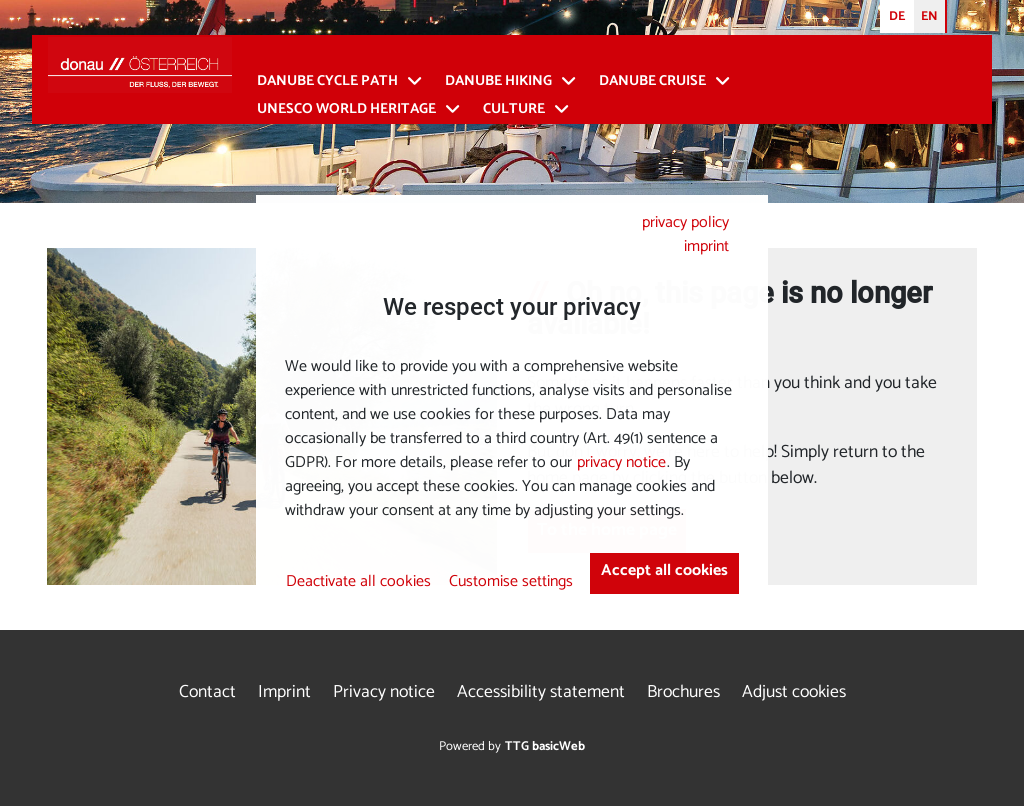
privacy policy (685, 222)
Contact (207, 692)
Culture (514, 109)
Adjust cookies (794, 692)
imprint (706, 246)
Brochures (683, 692)
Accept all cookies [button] (664, 570)
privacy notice (621, 462)
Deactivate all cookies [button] (358, 582)
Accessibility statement (541, 692)
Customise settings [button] (511, 582)
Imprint (284, 692)
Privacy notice (384, 692)
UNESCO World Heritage (346, 109)
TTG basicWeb (545, 746)
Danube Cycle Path (327, 81)
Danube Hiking (498, 81)
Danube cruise (652, 81)
